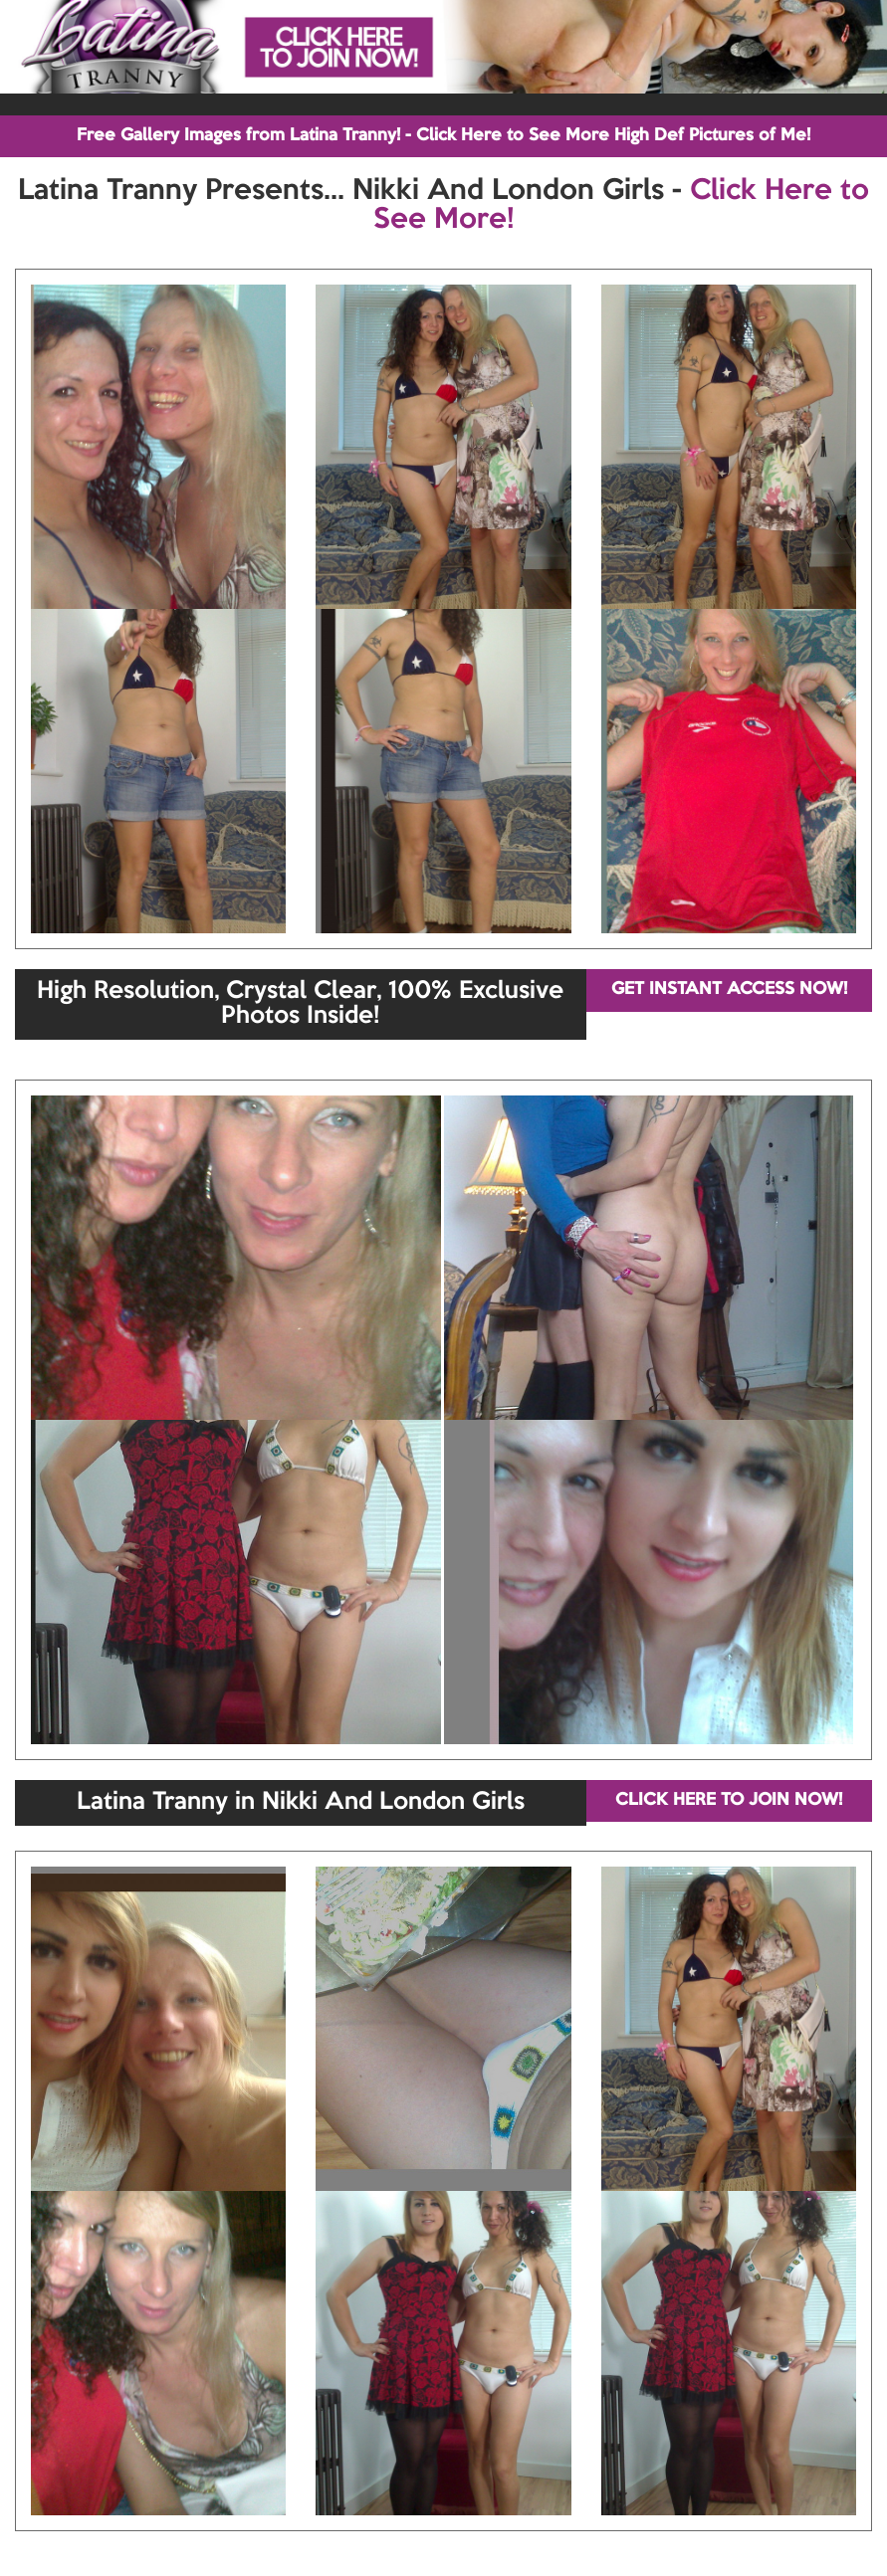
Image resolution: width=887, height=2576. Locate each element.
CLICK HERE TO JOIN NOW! (728, 1800)
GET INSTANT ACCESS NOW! (729, 989)
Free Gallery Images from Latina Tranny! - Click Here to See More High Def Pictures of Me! (443, 135)
